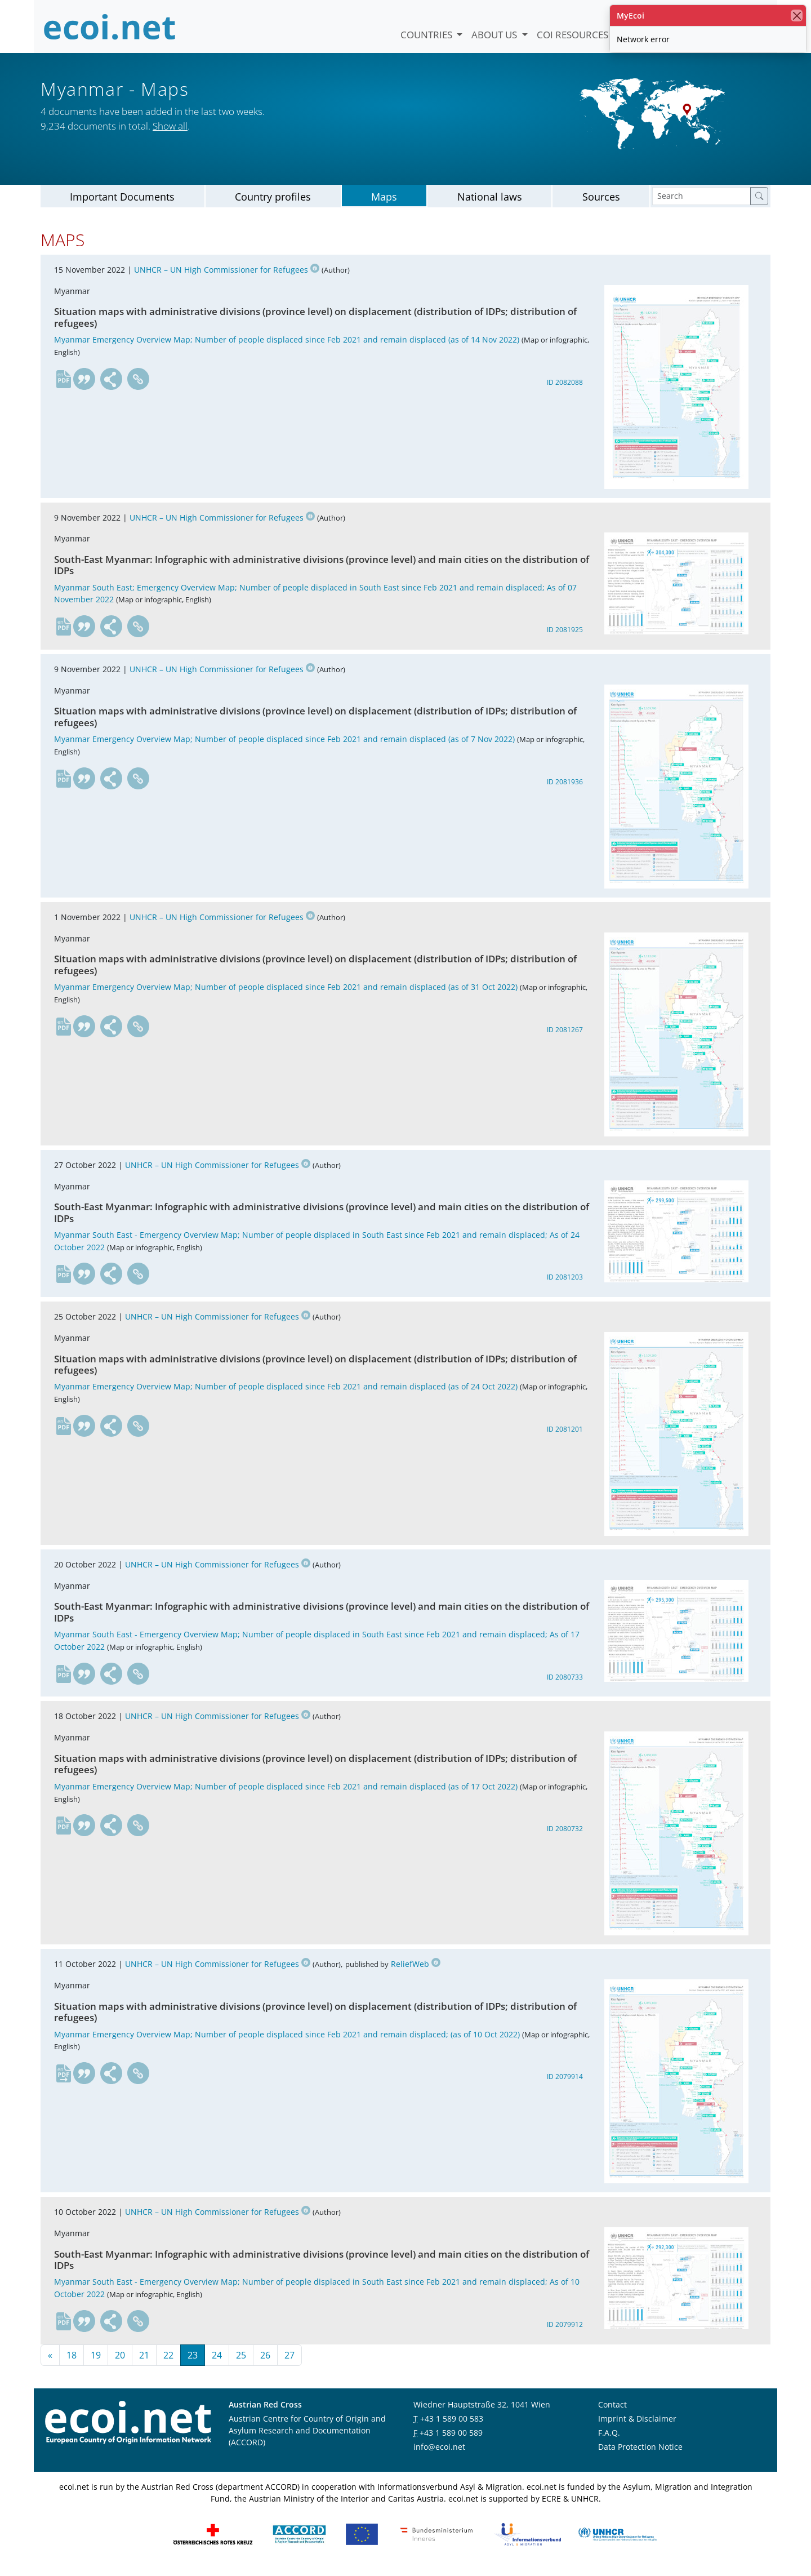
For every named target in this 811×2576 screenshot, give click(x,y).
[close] (797, 15)
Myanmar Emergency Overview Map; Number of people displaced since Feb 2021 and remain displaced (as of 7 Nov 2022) (284, 745)
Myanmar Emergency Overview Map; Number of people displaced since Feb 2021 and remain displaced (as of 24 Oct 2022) (286, 1392)
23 (193, 2361)
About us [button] (495, 34)
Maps (384, 203)
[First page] (50, 2361)
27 (289, 2361)
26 (265, 2361)
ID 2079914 (565, 2083)
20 (120, 2361)
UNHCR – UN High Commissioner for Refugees (226, 275)
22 (168, 2361)
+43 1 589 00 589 (451, 2438)
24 (217, 2361)
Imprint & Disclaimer (637, 2424)
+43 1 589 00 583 (451, 2424)
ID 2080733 (565, 1683)
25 (241, 2361)
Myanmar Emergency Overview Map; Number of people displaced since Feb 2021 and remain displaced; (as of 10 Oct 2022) (287, 2040)
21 (144, 2361)
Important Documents (122, 203)
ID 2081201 (565, 1435)
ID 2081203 (565, 1283)
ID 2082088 (565, 388)
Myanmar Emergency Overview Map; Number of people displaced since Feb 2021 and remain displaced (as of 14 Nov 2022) (286, 345)
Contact (612, 2410)
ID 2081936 (565, 788)
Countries (427, 34)
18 (71, 2361)
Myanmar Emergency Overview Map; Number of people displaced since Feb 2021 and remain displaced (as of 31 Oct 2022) (286, 993)
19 (96, 2361)
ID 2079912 (565, 2330)
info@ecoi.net (439, 2453)
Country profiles (273, 203)
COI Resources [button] (574, 34)
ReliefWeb (415, 1970)
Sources (601, 203)
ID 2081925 (565, 636)
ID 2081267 (565, 1036)
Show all (170, 125)
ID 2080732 (565, 1835)
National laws (489, 203)
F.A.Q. (609, 2438)
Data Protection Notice (640, 2453)
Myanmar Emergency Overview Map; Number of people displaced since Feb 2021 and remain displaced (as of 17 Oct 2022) (286, 1792)
